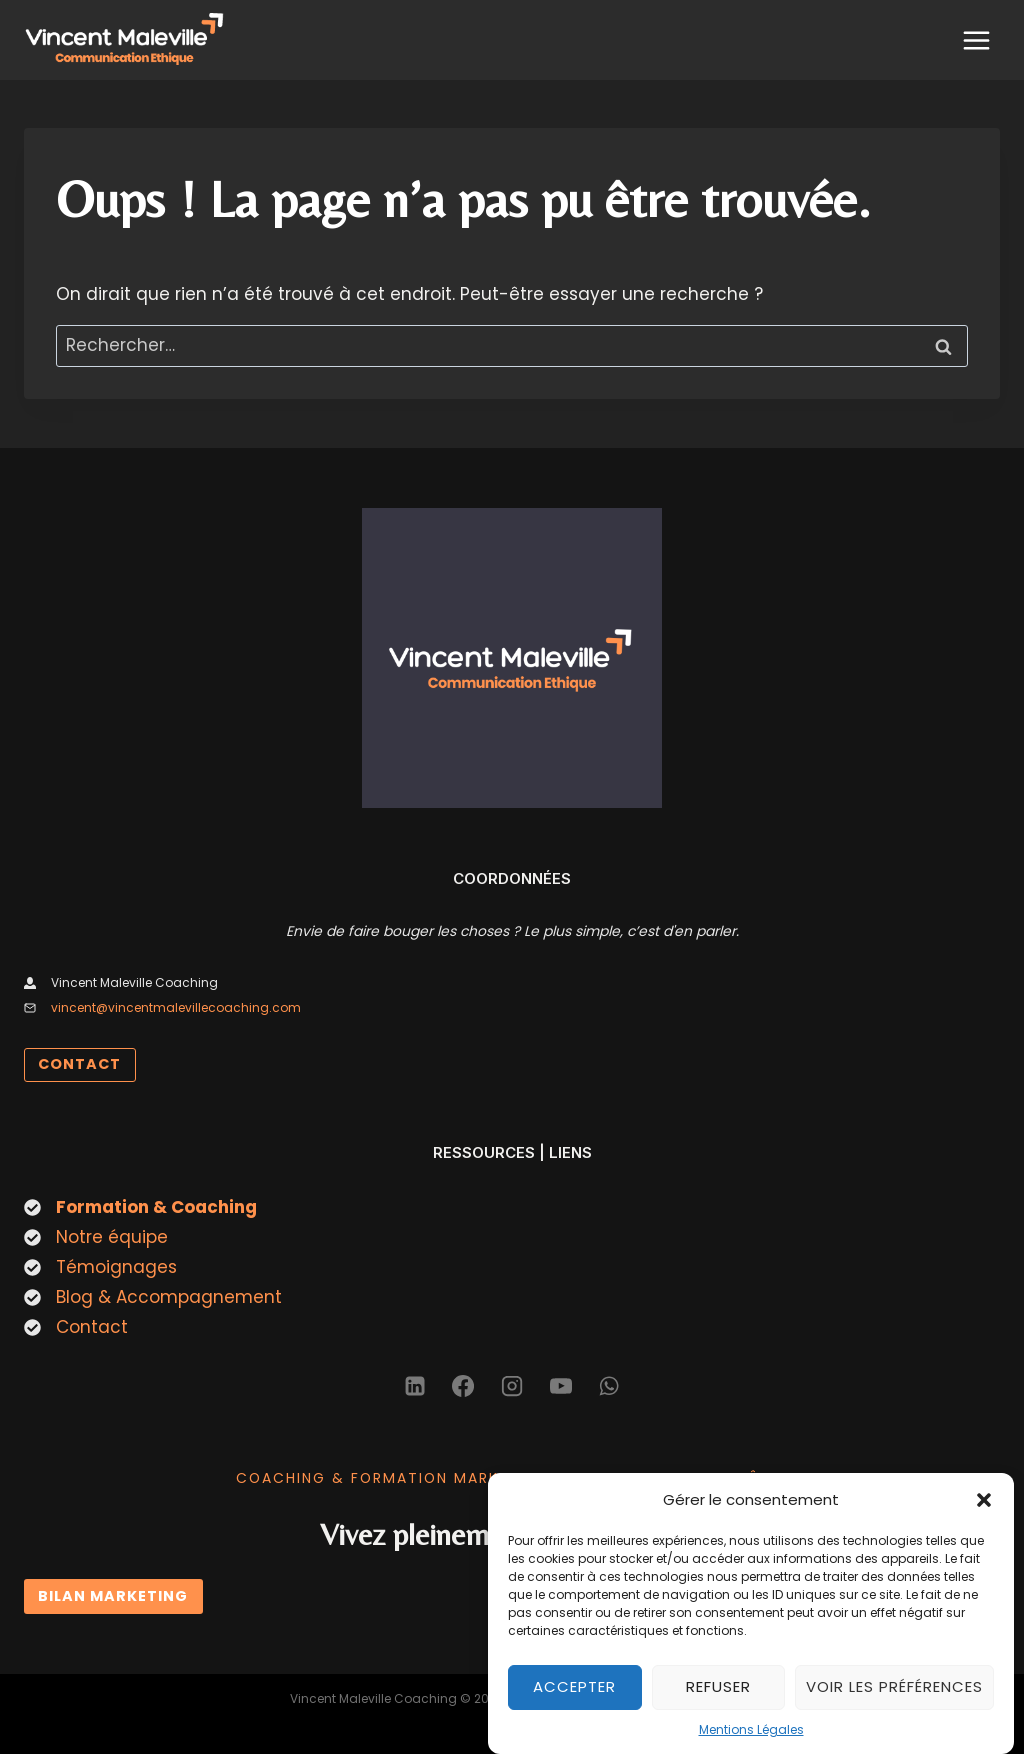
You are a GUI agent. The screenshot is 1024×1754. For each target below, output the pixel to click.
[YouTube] (561, 1386)
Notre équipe (112, 1237)
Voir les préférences (894, 1704)
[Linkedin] (415, 1386)
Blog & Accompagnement (169, 1297)
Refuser (718, 1704)
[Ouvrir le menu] (976, 40)
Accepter (574, 1704)
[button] (984, 1518)
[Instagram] (512, 1386)
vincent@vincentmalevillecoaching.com (176, 1007)
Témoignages (116, 1267)
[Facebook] (463, 1386)
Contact (92, 1327)
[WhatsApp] (609, 1386)
